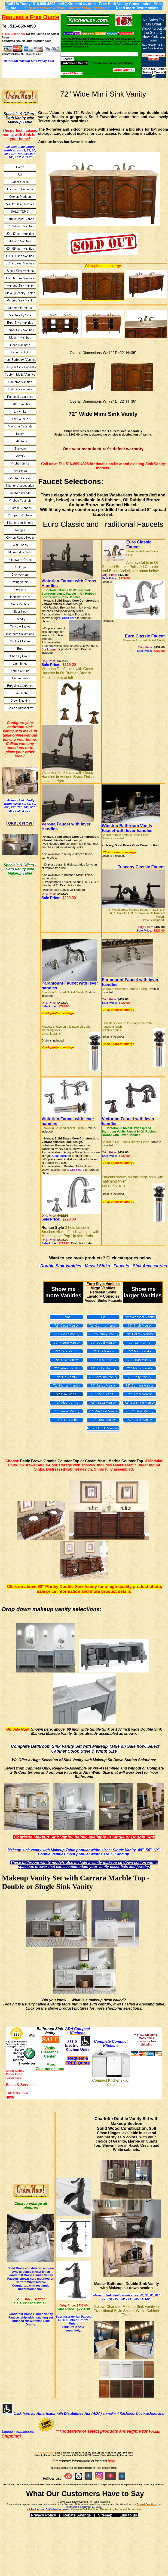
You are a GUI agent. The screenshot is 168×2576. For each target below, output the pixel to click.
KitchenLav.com (44, 2452)
